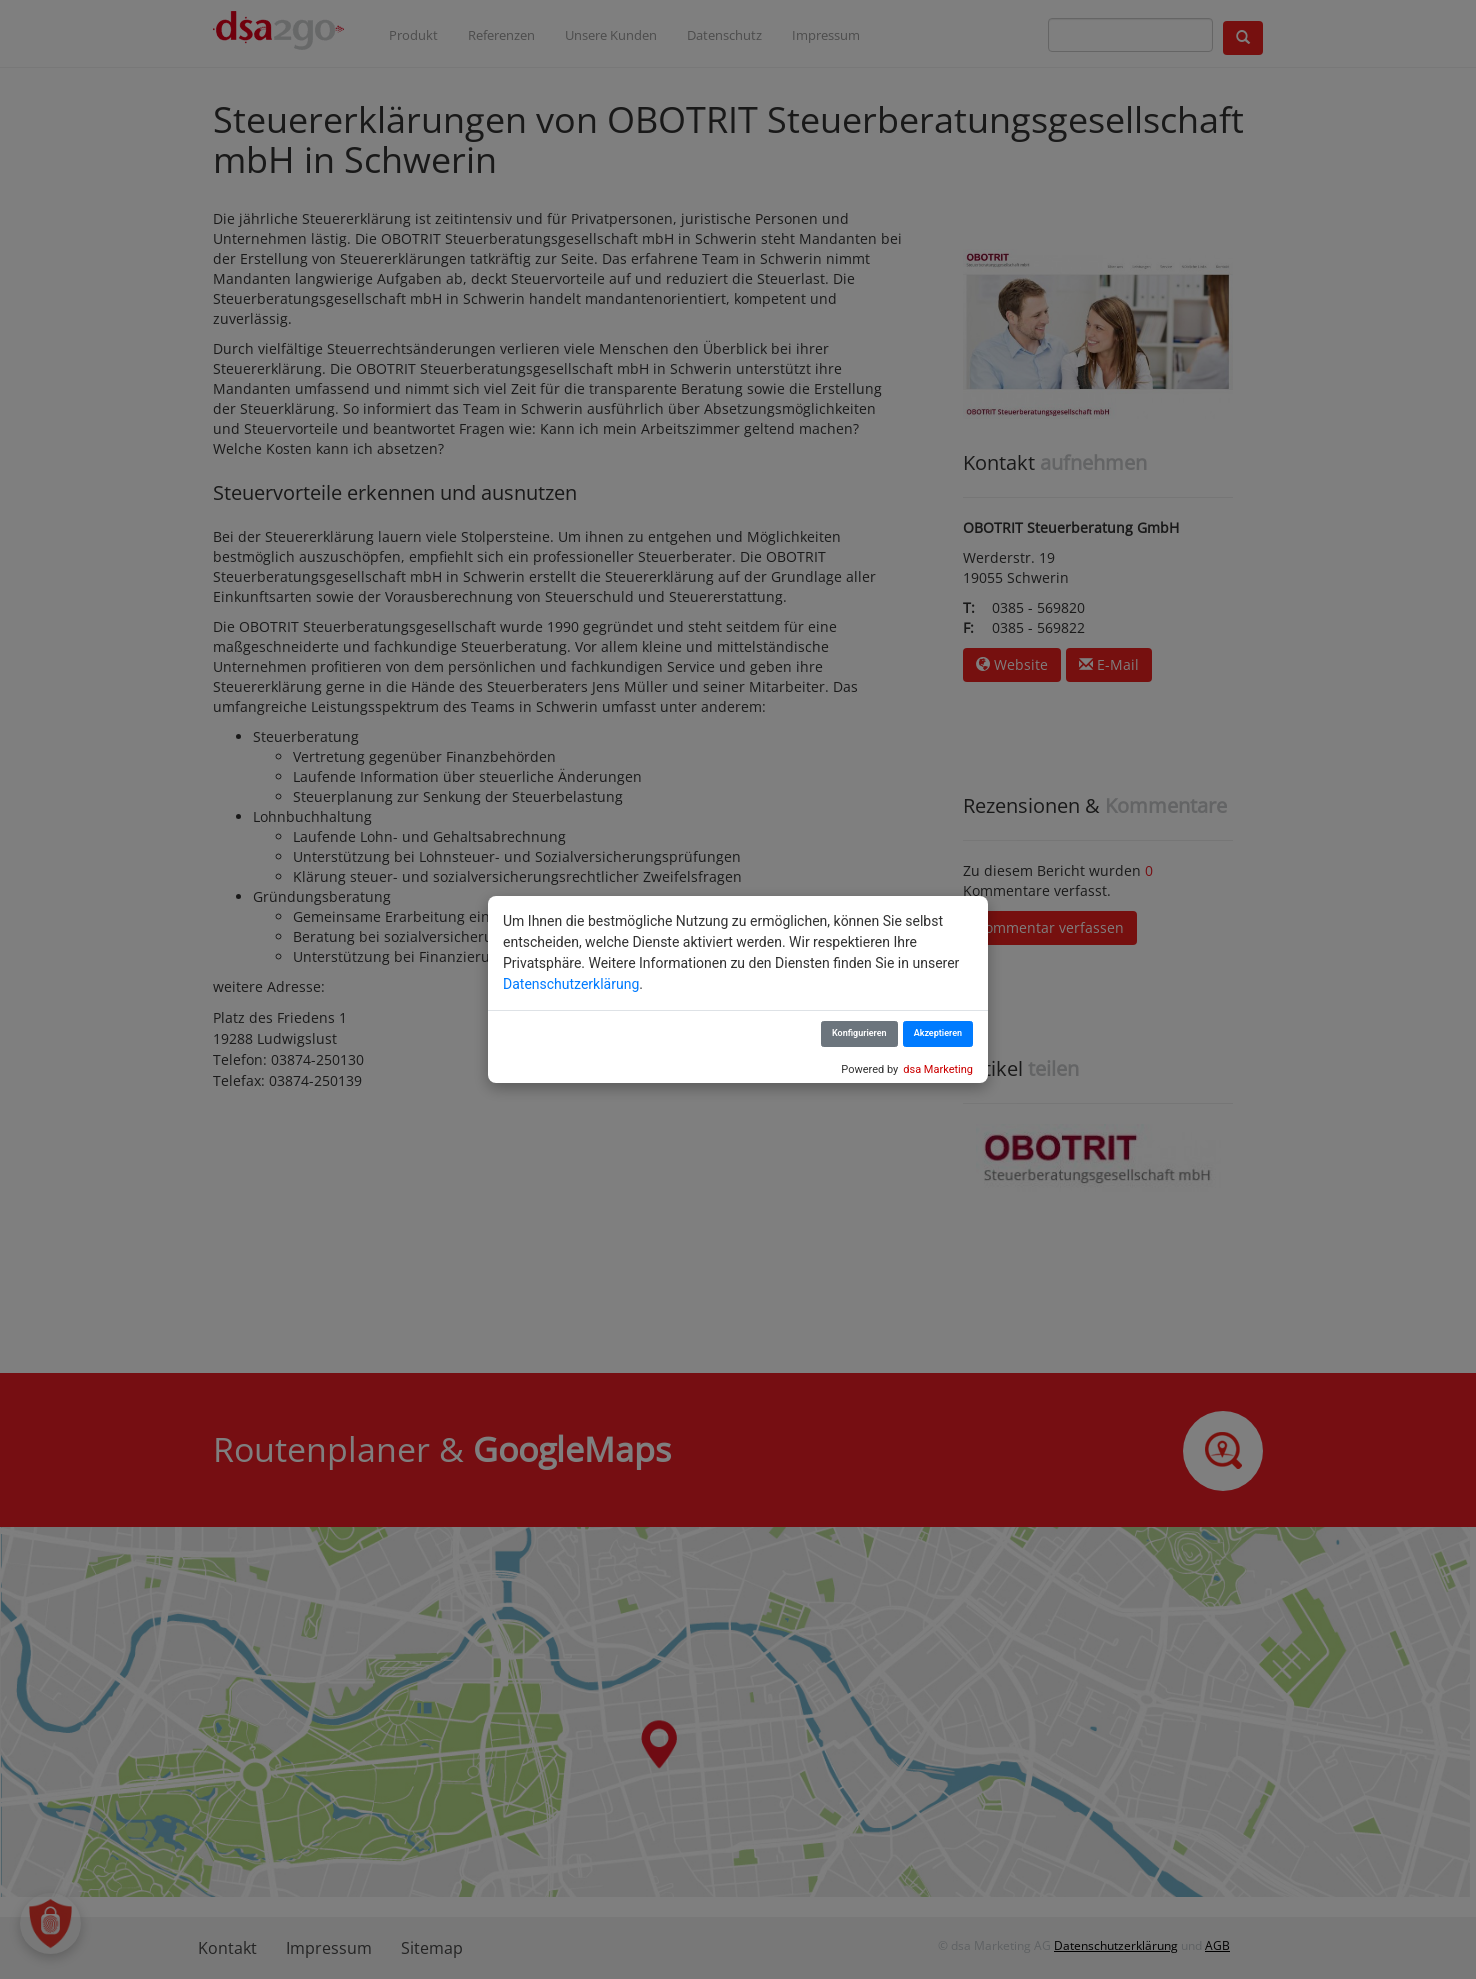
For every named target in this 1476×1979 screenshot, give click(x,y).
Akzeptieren (938, 1033)
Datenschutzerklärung (571, 984)
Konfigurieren (859, 1033)
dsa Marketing (938, 1069)
